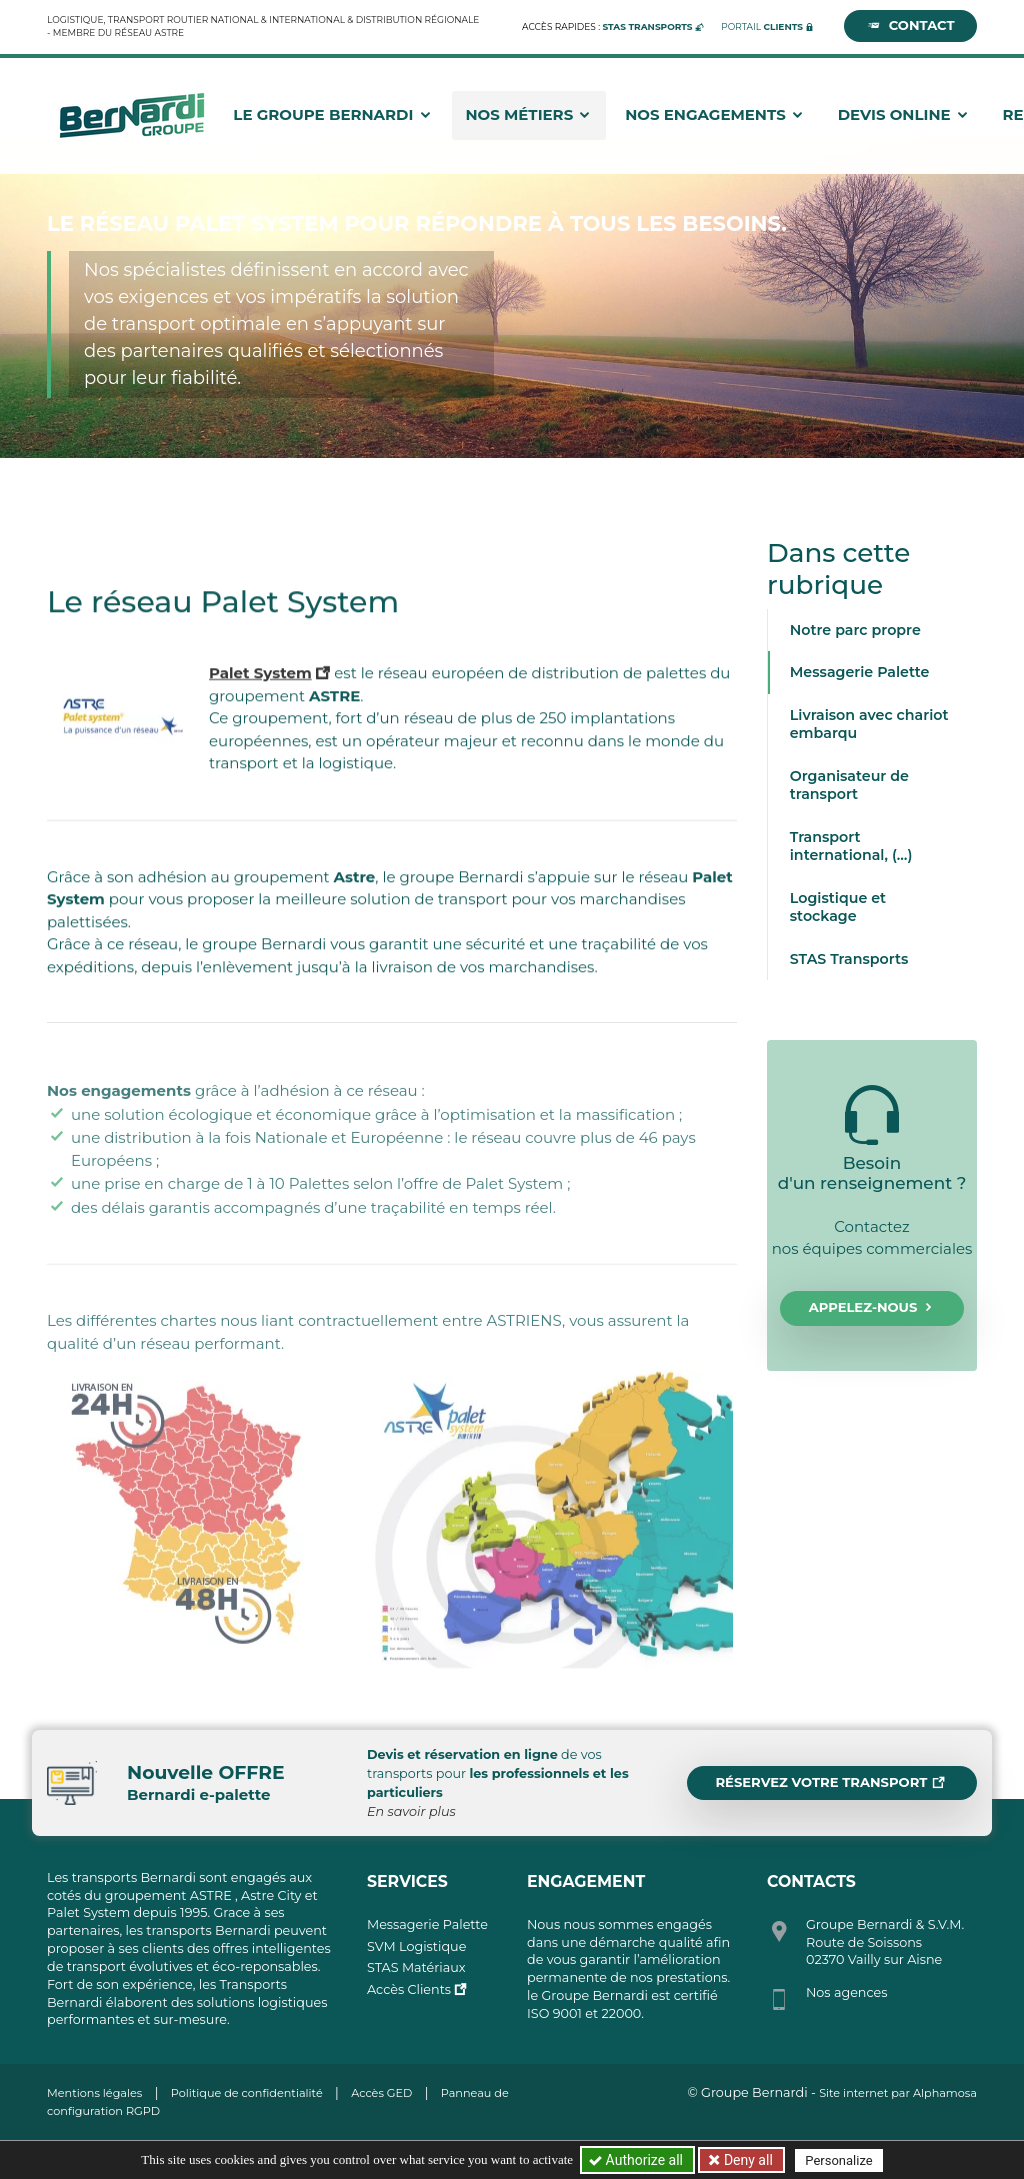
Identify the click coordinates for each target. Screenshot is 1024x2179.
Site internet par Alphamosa (898, 2093)
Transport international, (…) (851, 846)
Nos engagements (715, 111)
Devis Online (904, 111)
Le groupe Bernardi (332, 111)
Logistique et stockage (838, 907)
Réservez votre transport (830, 1783)
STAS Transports (849, 959)
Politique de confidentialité (247, 2093)
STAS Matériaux (416, 1967)
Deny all (746, 2160)
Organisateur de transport (849, 785)
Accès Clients (409, 1989)
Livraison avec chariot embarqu (869, 724)
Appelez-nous (872, 1308)
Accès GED (381, 2093)
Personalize (838, 2160)
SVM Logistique (416, 1946)
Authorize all (637, 2160)
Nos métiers (528, 111)
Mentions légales (94, 2093)
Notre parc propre (855, 630)
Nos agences (847, 1992)
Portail (762, 22)
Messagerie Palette (860, 672)
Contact (911, 23)
